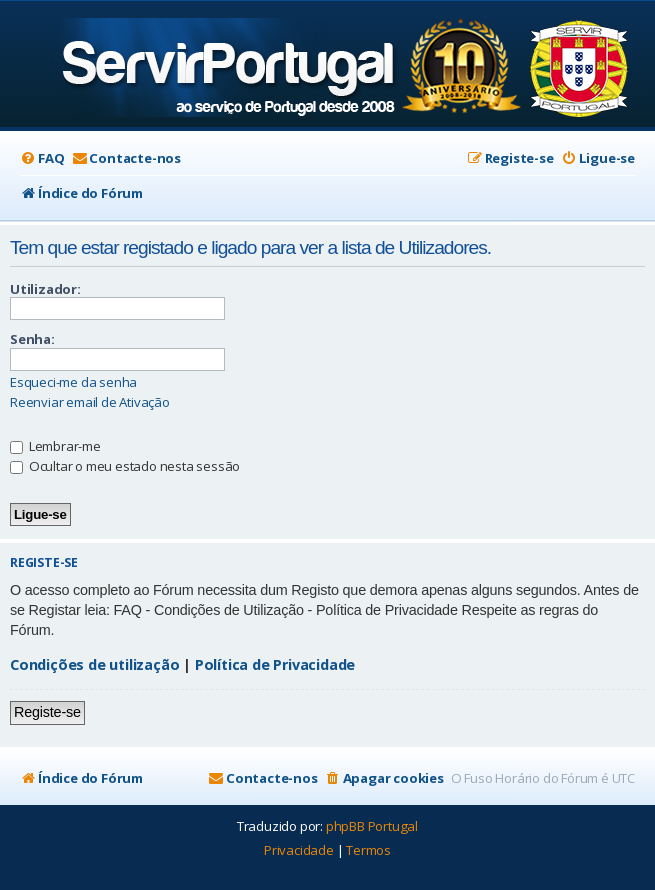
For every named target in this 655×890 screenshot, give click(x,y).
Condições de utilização (94, 664)
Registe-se (47, 712)
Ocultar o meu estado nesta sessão (125, 466)
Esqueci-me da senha (73, 382)
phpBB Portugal (372, 826)
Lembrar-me (55, 446)
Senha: (32, 339)
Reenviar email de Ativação (90, 402)
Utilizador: (45, 289)
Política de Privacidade (275, 664)
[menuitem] (42, 158)
